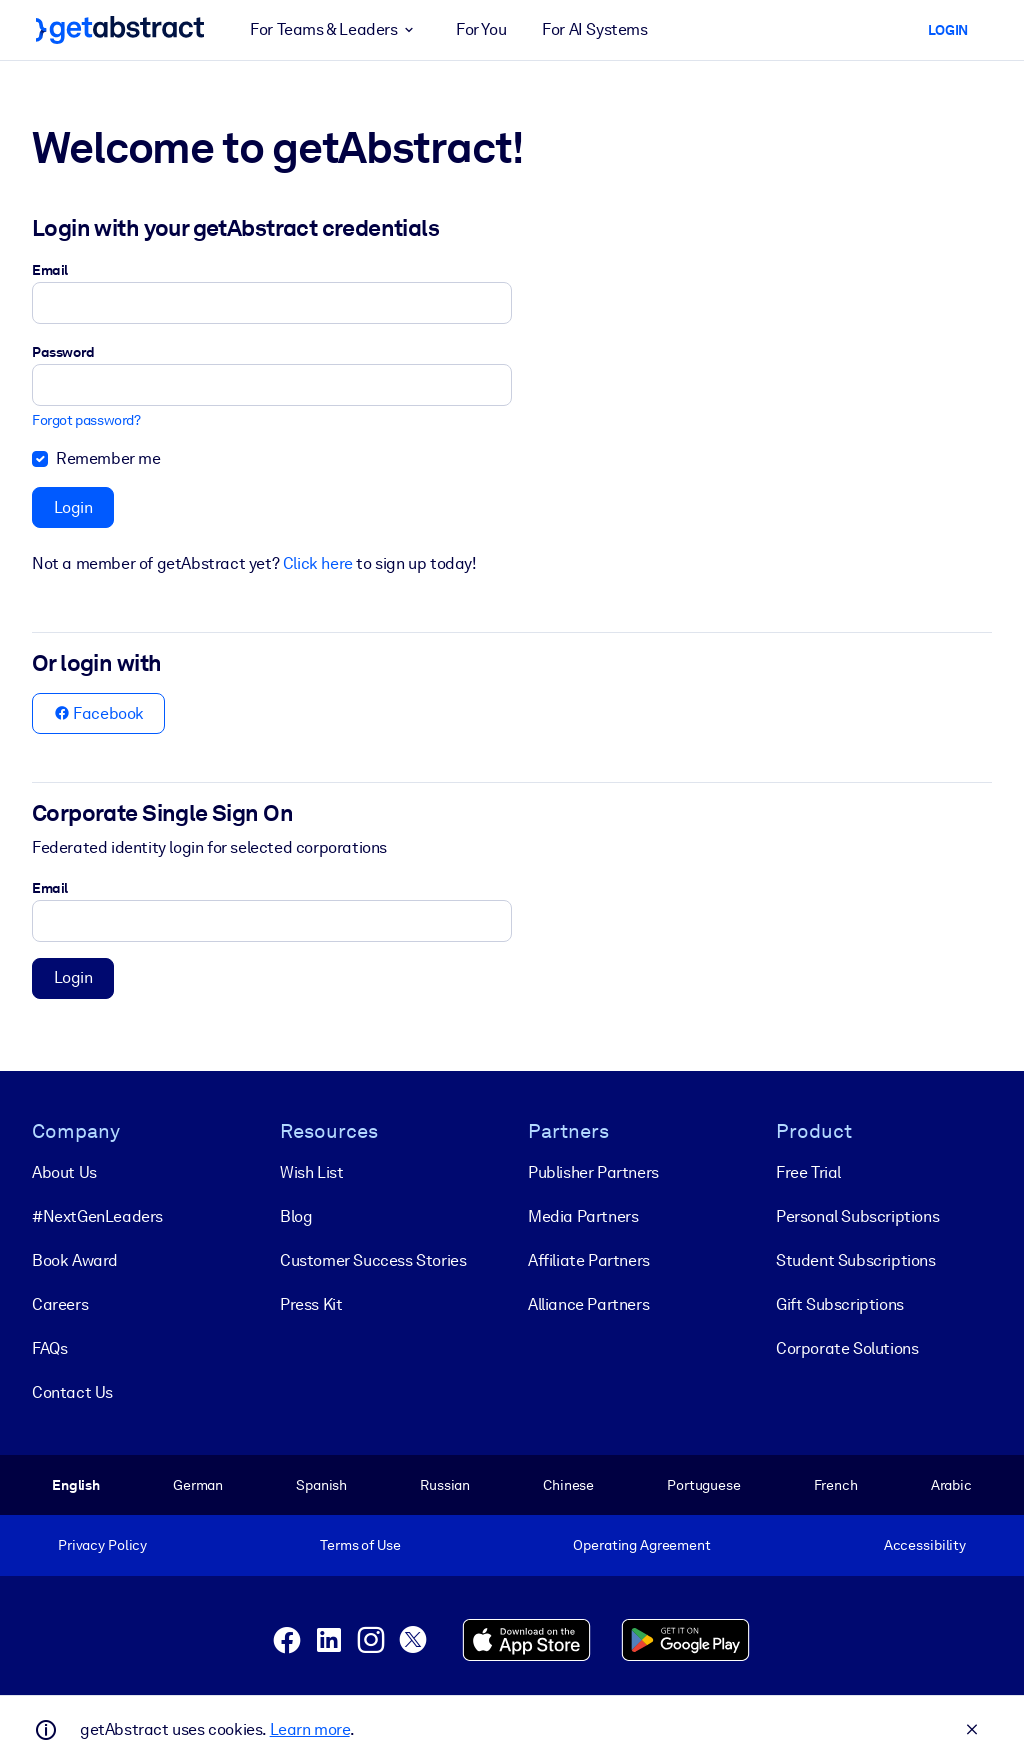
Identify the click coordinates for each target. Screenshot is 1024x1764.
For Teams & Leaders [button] (335, 30)
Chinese (568, 1485)
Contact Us (72, 1392)
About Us (64, 1172)
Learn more (310, 1729)
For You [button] (481, 29)
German (198, 1485)
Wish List (311, 1172)
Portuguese (704, 1485)
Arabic (951, 1485)
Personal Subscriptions (857, 1216)
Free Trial (808, 1172)
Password (63, 352)
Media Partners (583, 1216)
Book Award (75, 1260)
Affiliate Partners (589, 1260)
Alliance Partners (588, 1304)
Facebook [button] (99, 713)
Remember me (108, 458)
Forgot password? (86, 420)
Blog (296, 1216)
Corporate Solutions (847, 1348)
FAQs (49, 1348)
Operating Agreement (641, 1545)
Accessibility (925, 1545)
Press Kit (311, 1304)
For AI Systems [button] (594, 29)
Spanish (321, 1485)
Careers (60, 1304)
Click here (318, 563)
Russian (445, 1485)
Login (73, 507)
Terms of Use (360, 1545)
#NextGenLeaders (97, 1216)
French (836, 1485)
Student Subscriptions (856, 1260)
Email (50, 270)
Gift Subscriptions (840, 1304)
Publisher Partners (593, 1172)
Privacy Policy (102, 1545)
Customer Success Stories (373, 1260)
